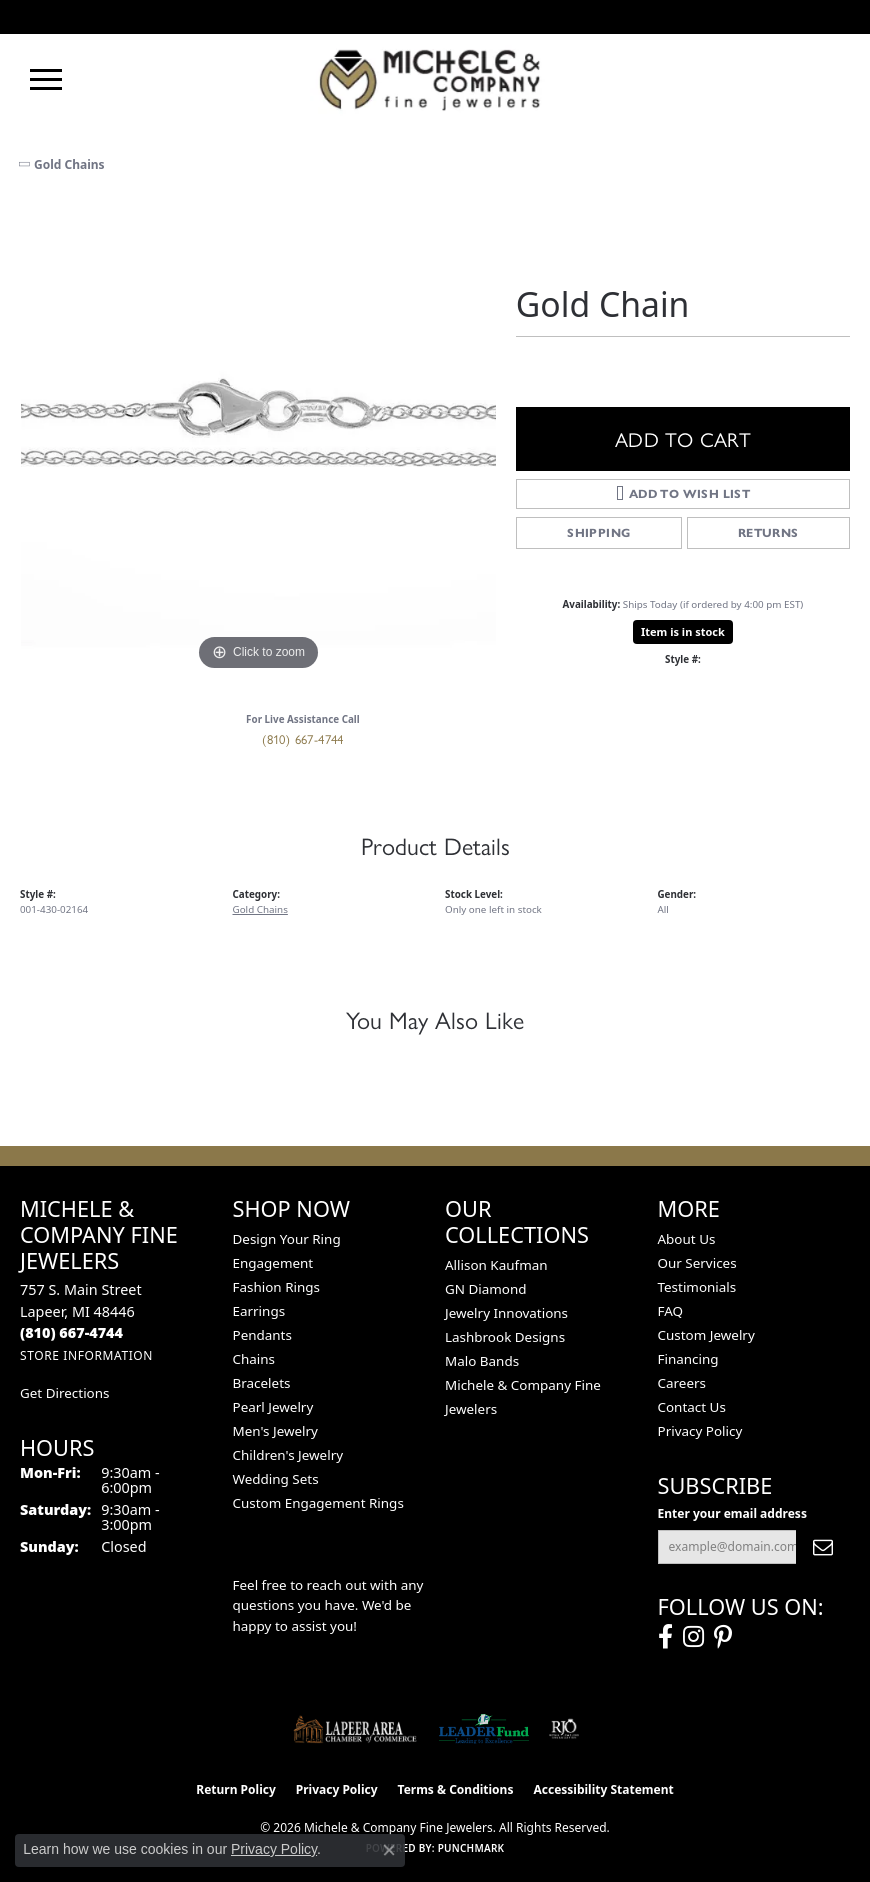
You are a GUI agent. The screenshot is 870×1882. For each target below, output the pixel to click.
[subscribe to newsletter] (823, 1547)
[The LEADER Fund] (483, 1729)
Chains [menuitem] (254, 1359)
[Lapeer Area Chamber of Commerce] (355, 1729)
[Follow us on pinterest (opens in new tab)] (723, 1637)
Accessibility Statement (603, 1789)
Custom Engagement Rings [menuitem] (318, 1503)
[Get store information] (86, 1355)
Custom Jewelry (706, 1335)
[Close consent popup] (389, 1850)
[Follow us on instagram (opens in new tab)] (693, 1637)
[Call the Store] (71, 1332)
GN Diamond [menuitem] (486, 1289)
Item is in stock (683, 631)
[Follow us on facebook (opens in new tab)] (665, 1637)
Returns (768, 532)
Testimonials (697, 1287)
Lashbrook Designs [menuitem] (505, 1337)
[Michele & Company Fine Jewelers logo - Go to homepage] (435, 79)
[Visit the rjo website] (564, 1729)
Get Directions (64, 1393)
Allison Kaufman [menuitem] (496, 1265)
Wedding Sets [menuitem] (276, 1479)
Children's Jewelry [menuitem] (288, 1455)
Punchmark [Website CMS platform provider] (471, 1848)
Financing (688, 1359)
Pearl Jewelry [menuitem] (273, 1407)
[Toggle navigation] (46, 79)
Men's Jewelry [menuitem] (275, 1431)
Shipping (598, 532)
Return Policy (236, 1789)
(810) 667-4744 (303, 738)
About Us (687, 1239)
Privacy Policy (700, 1431)
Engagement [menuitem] (273, 1263)
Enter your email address (732, 1513)
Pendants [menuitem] (262, 1335)
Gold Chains (69, 164)
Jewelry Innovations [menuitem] (506, 1313)
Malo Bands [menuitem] (482, 1361)
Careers (682, 1383)
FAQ (671, 1311)
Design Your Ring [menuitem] (287, 1239)
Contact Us (692, 1407)
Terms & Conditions (456, 1789)
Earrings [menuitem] (259, 1311)
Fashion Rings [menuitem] (276, 1287)
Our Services (697, 1263)
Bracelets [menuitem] (262, 1383)
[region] (258, 438)
